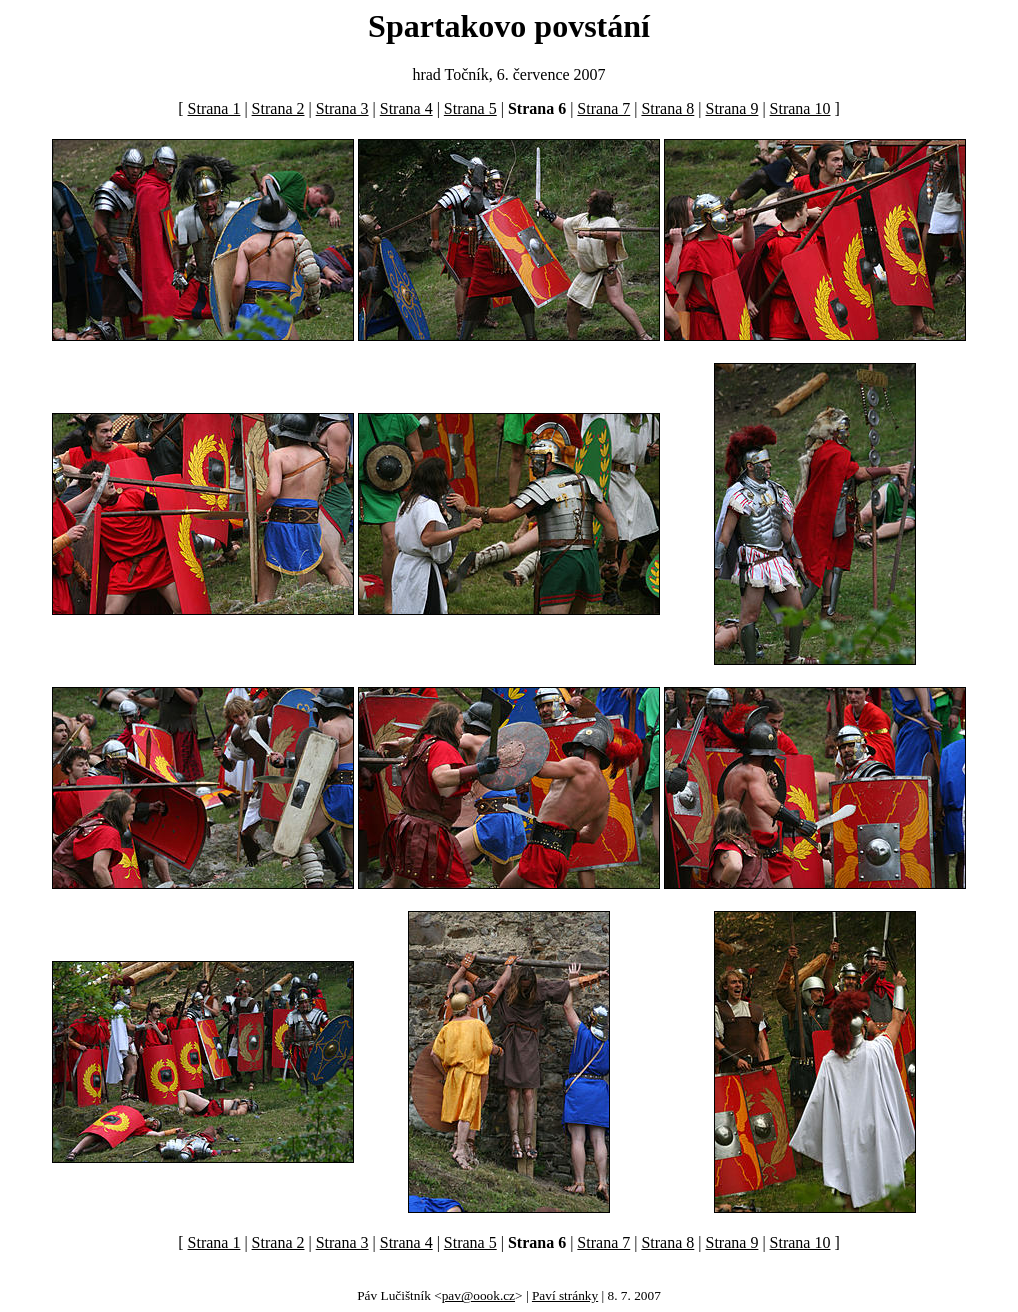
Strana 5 (470, 108)
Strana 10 (800, 108)
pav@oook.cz (478, 1295)
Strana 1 (214, 108)
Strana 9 (732, 108)
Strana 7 (603, 108)
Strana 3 (342, 108)
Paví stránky (565, 1295)
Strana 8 (667, 108)
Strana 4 (406, 108)
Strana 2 (278, 108)
